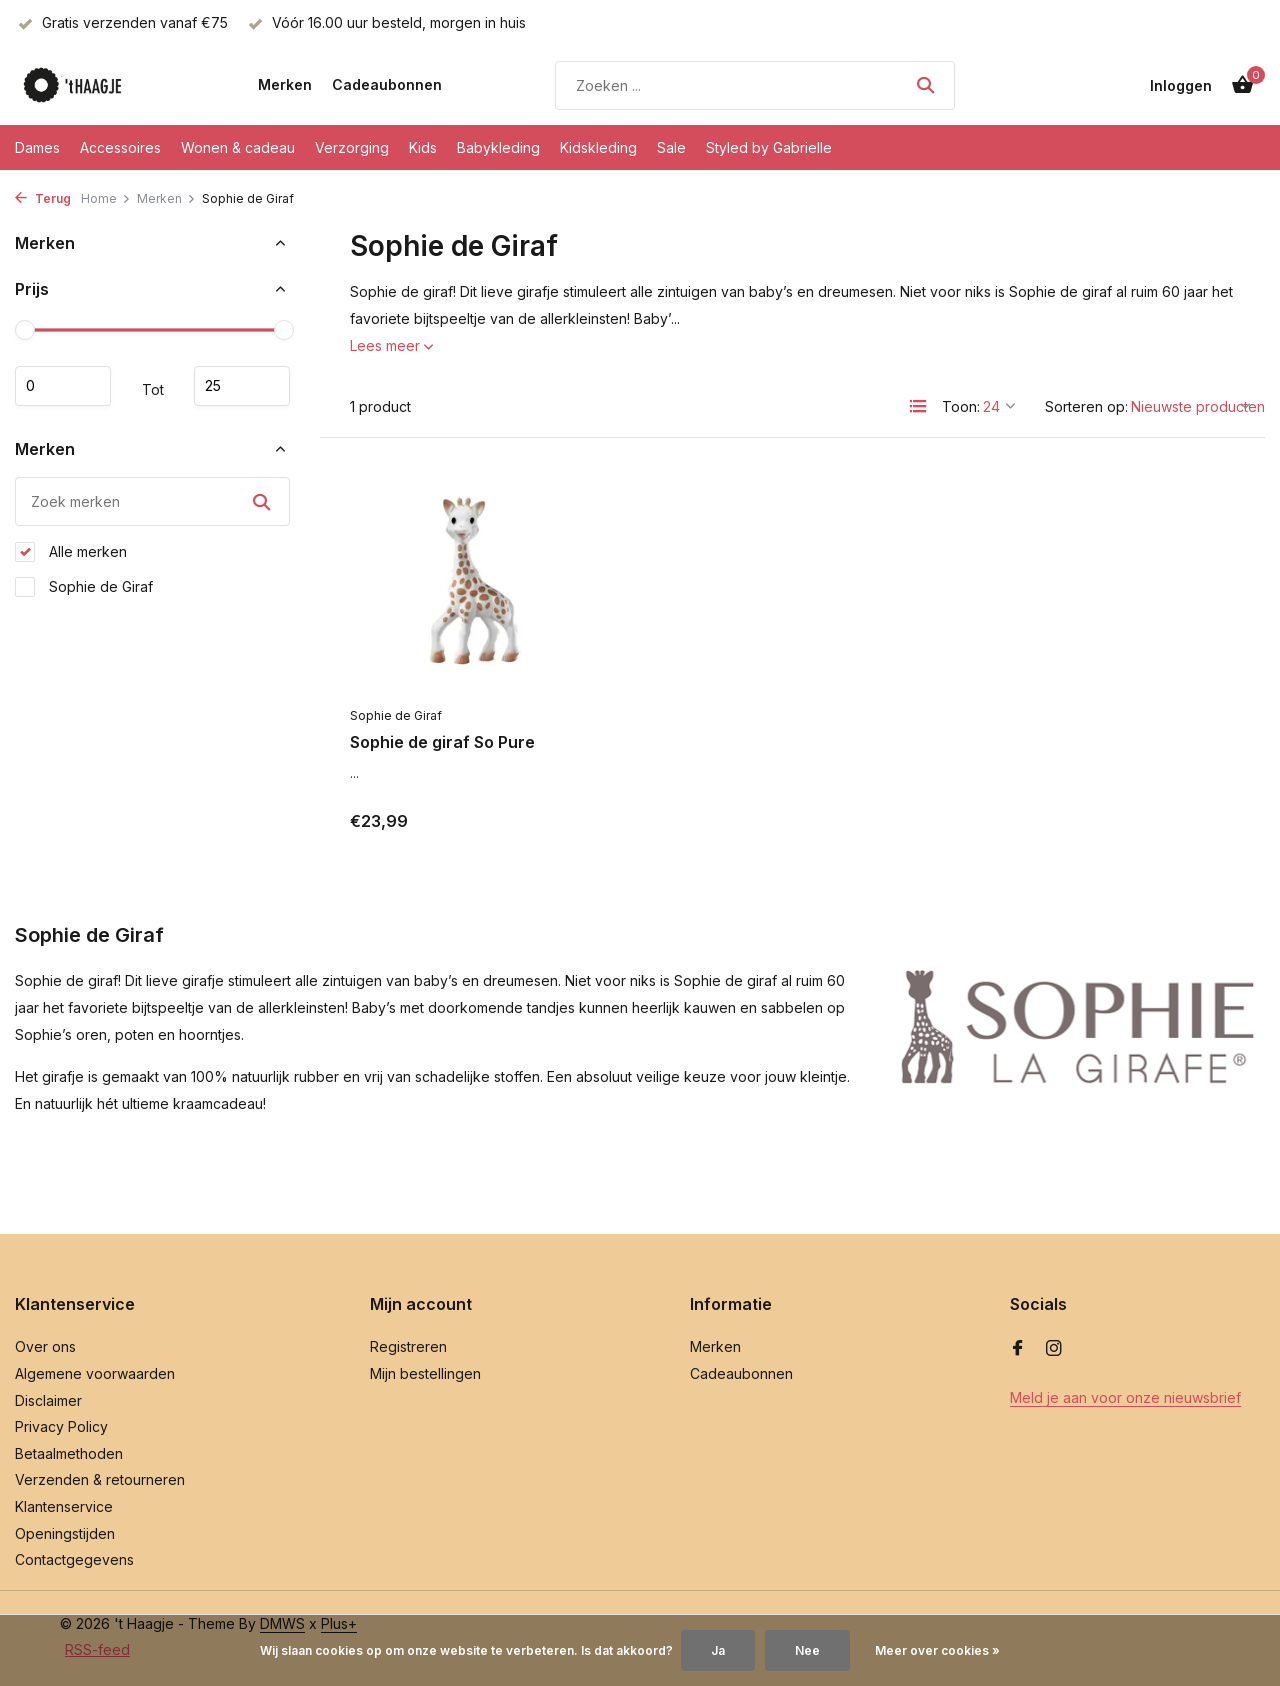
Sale (671, 147)
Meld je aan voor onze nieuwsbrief (1125, 1397)
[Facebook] (1018, 1349)
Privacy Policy (61, 1426)
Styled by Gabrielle (769, 147)
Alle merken (71, 552)
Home (106, 198)
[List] (918, 406)
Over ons (45, 1346)
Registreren (408, 1346)
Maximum (242, 386)
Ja (718, 1650)
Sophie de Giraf (84, 587)
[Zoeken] (755, 85)
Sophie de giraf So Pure (442, 742)
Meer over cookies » (937, 1650)
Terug (43, 198)
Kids (423, 147)
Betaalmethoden (69, 1453)
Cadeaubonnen (387, 84)
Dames (37, 147)
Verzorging (352, 147)
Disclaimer (48, 1400)
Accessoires (120, 147)
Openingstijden (65, 1533)
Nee (807, 1650)
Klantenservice (64, 1506)
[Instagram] (1054, 1349)
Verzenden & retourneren (100, 1479)
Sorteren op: (1086, 406)
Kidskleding (598, 147)
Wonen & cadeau (238, 147)
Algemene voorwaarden (95, 1373)
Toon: (961, 406)
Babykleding (498, 147)
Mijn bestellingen (425, 1373)
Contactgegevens (74, 1559)
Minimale (63, 386)
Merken (285, 84)
